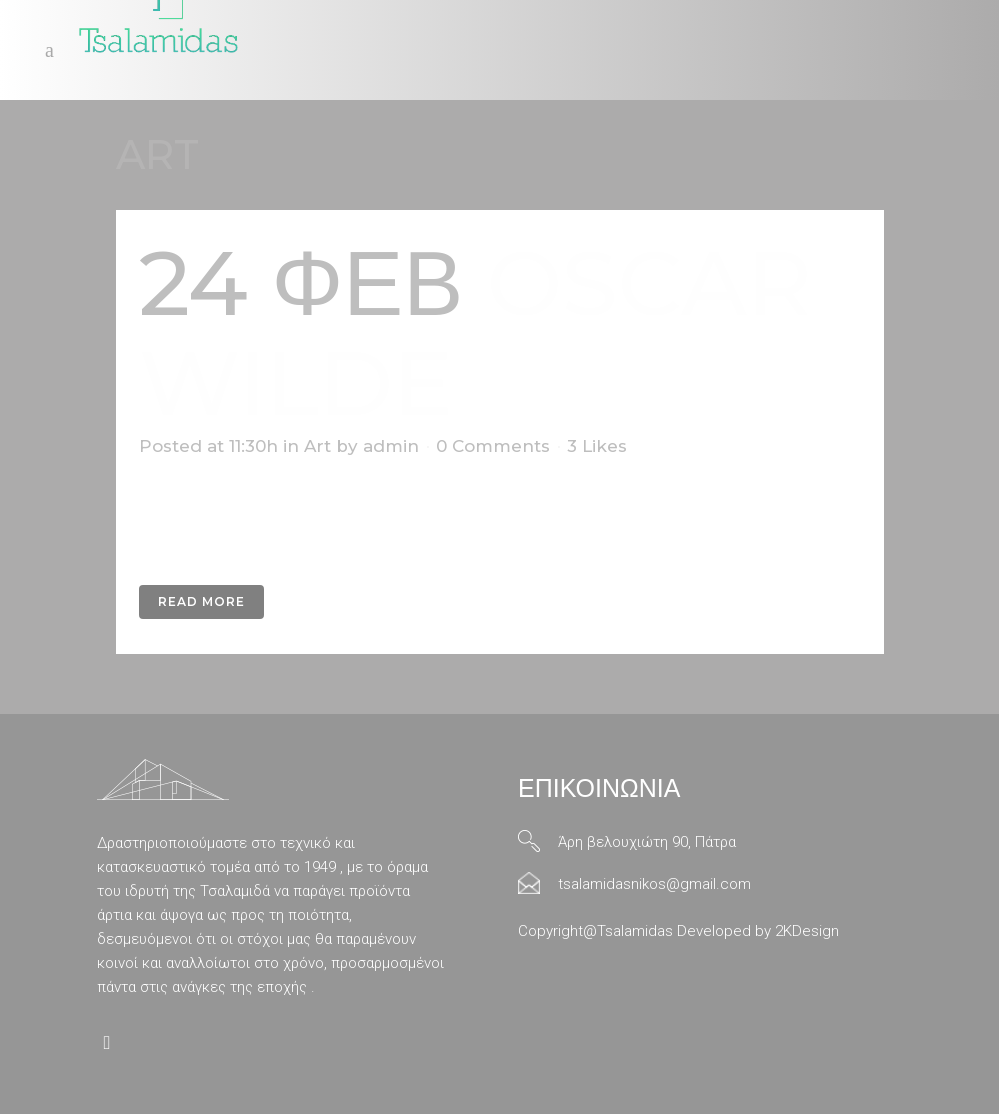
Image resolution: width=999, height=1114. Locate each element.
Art (317, 446)
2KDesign (807, 931)
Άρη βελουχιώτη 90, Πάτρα (647, 842)
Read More (201, 601)
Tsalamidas (635, 931)
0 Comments (493, 446)
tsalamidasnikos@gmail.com (654, 884)
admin (391, 446)
